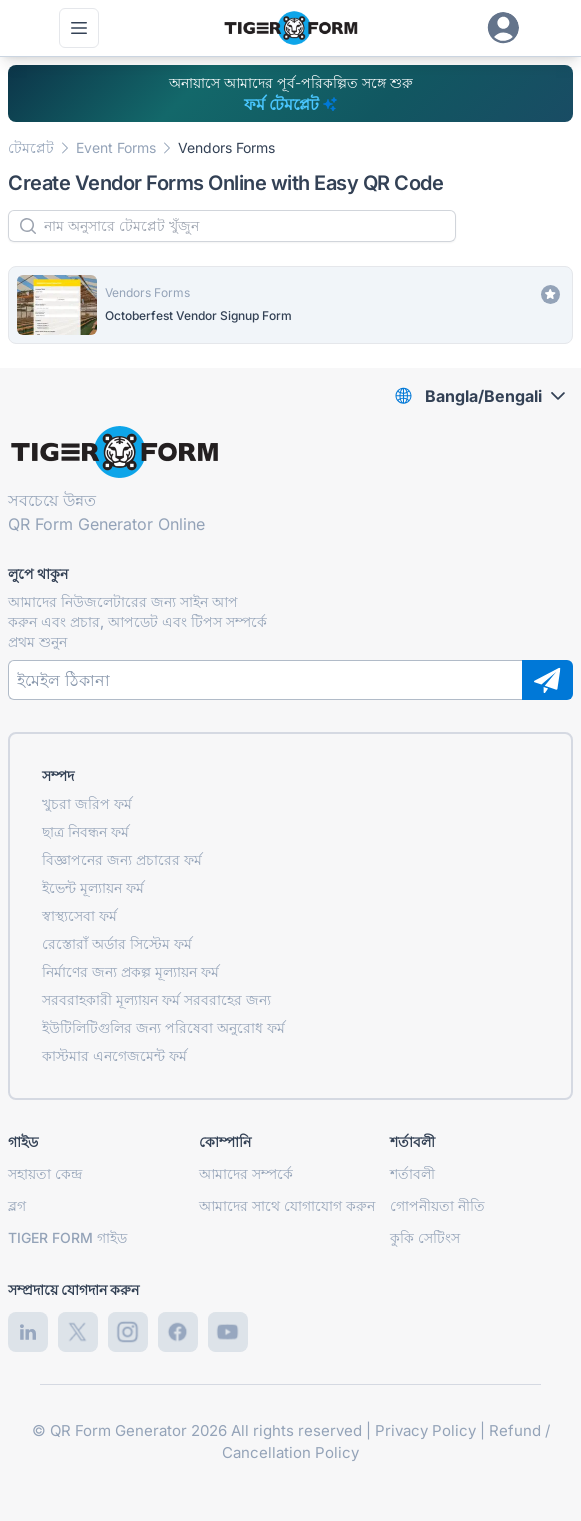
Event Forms (116, 147)
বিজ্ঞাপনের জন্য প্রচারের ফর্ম (122, 859)
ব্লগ (17, 1205)
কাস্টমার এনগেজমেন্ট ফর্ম (114, 1055)
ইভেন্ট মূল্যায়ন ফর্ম (93, 887)
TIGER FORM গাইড (67, 1237)
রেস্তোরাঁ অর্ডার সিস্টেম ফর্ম (117, 943)
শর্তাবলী (412, 1173)
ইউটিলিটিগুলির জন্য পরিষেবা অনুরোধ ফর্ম (163, 1027)
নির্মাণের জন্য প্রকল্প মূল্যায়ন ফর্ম (130, 971)
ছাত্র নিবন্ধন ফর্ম (85, 831)
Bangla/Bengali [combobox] (483, 396)
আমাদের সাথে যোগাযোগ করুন (287, 1205)
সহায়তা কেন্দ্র (45, 1173)
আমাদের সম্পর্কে (246, 1173)
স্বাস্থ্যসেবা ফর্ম (79, 915)
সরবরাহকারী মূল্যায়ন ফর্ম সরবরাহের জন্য (156, 999)
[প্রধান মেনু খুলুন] (79, 28)
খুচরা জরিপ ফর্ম (87, 803)
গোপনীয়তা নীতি (437, 1205)
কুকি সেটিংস (425, 1237)
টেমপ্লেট (31, 147)
